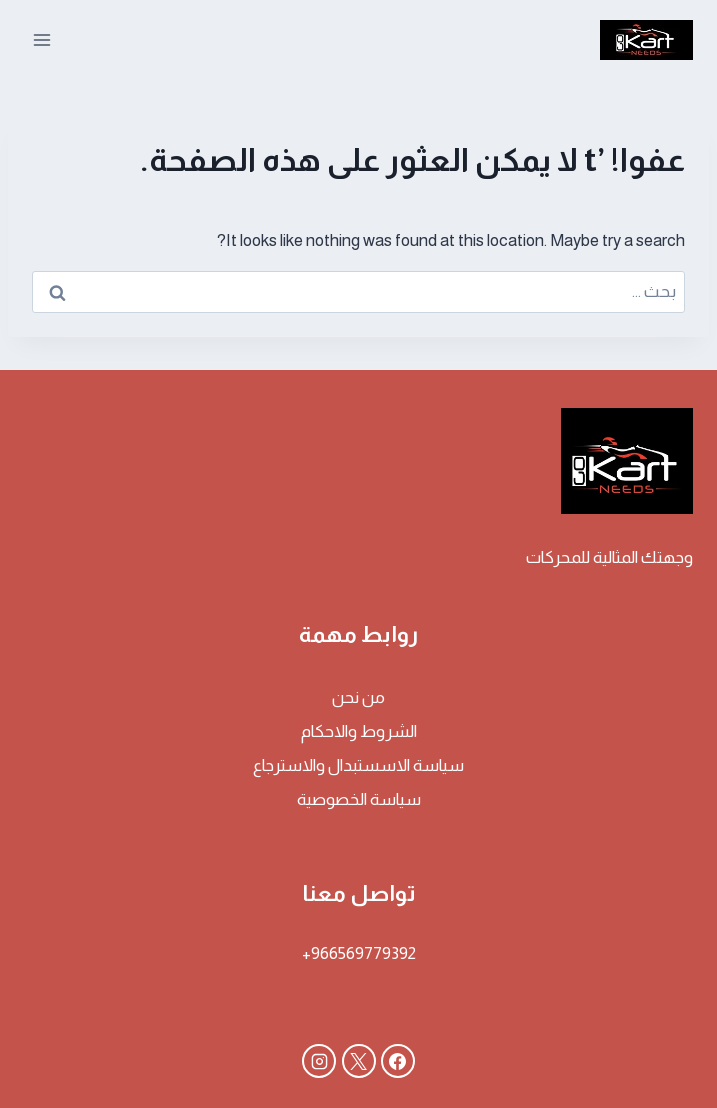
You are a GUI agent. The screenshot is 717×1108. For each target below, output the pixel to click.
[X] (359, 1061)
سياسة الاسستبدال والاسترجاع (358, 765)
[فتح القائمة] (42, 39)
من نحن (358, 697)
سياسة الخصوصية (359, 799)
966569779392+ (359, 953)
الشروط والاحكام (359, 731)
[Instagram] (319, 1061)
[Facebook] (398, 1061)
